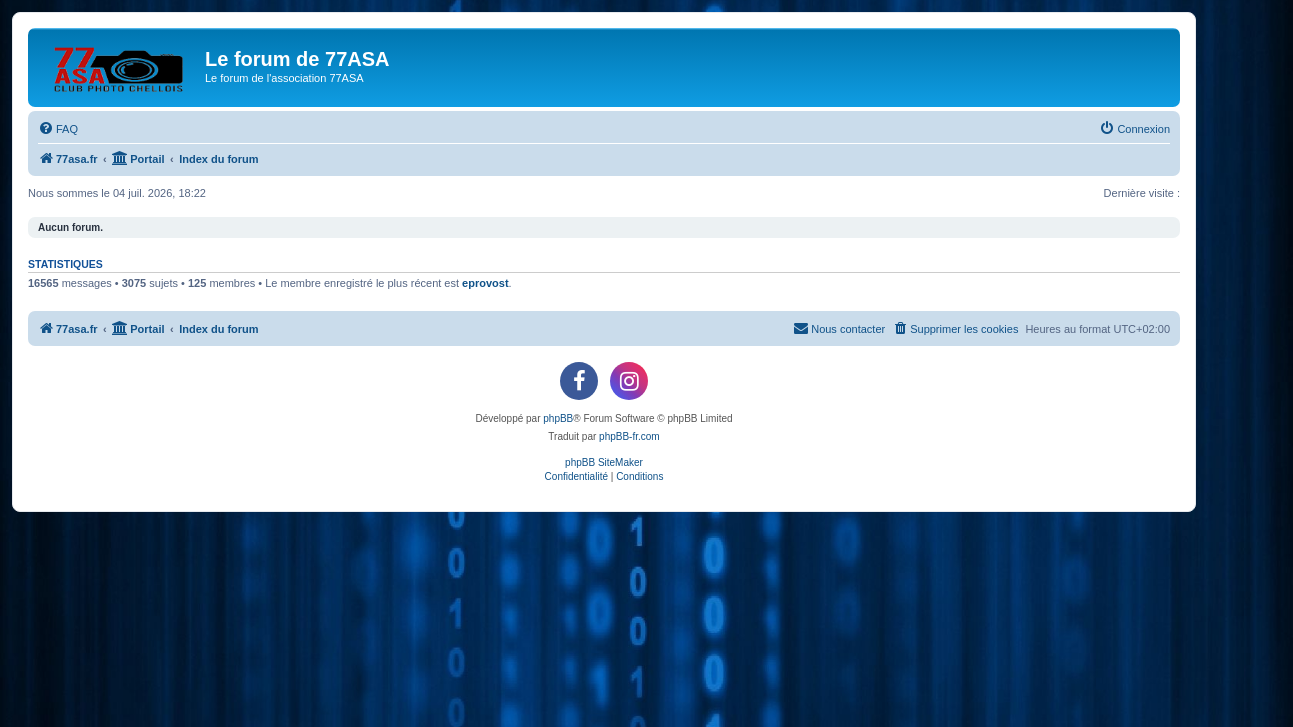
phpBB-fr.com (629, 436)
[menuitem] (58, 129)
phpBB (558, 418)
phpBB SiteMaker (604, 462)
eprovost (485, 283)
